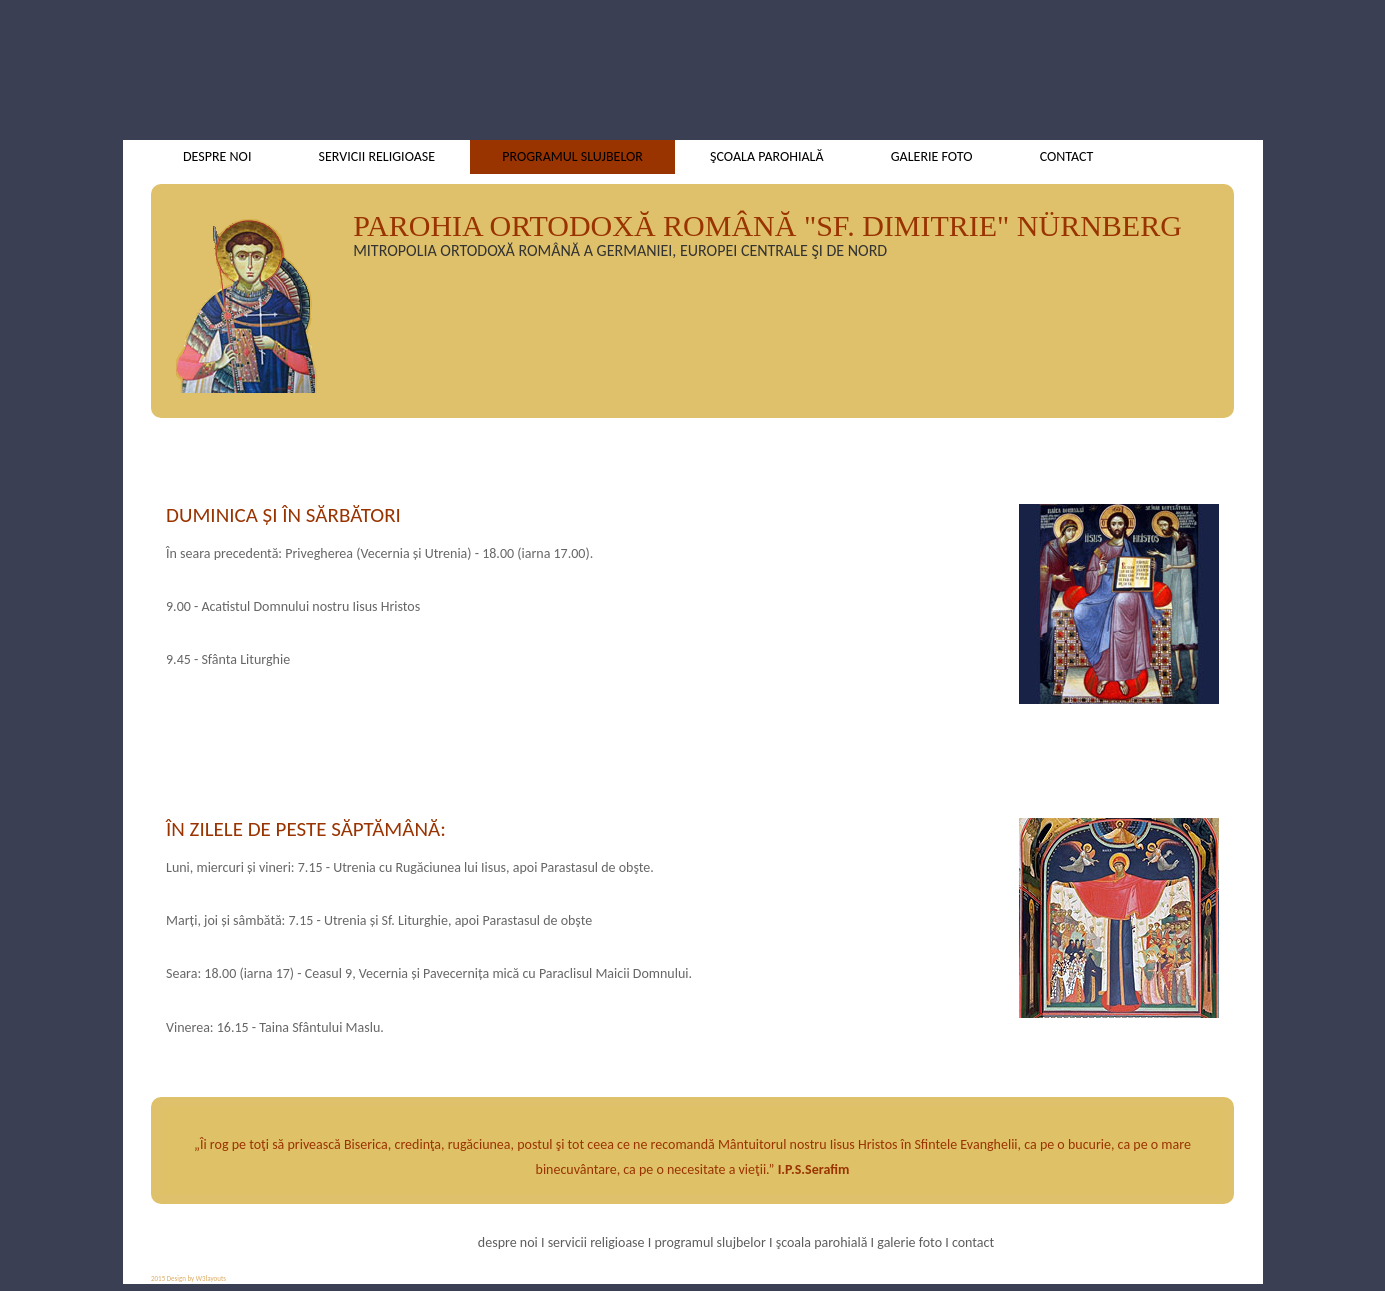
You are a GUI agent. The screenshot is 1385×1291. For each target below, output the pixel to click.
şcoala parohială (767, 156)
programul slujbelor (572, 156)
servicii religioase (377, 156)
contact (1067, 156)
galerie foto (932, 156)
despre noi (217, 156)
